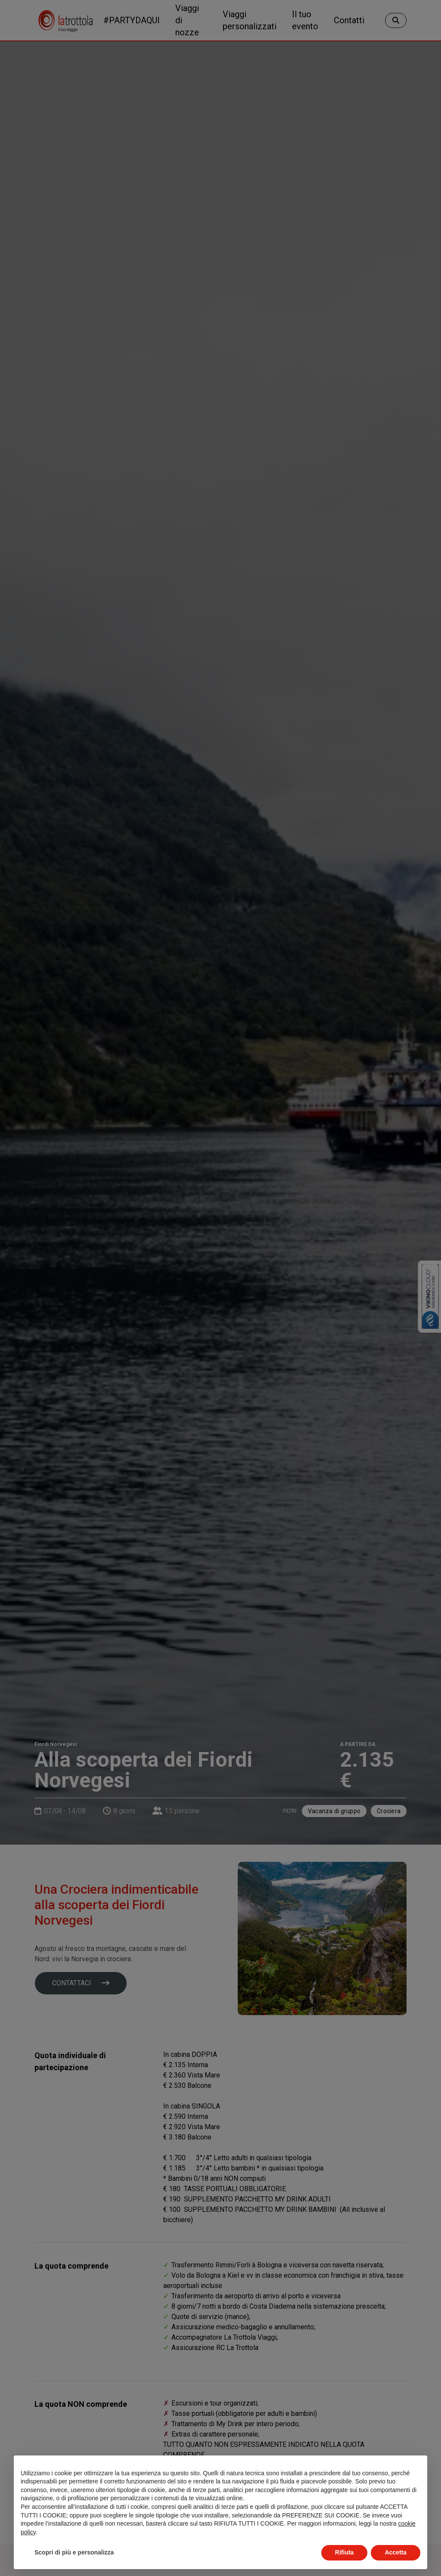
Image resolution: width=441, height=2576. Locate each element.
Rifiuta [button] (344, 2552)
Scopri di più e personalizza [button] (74, 2552)
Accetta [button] (396, 2552)
